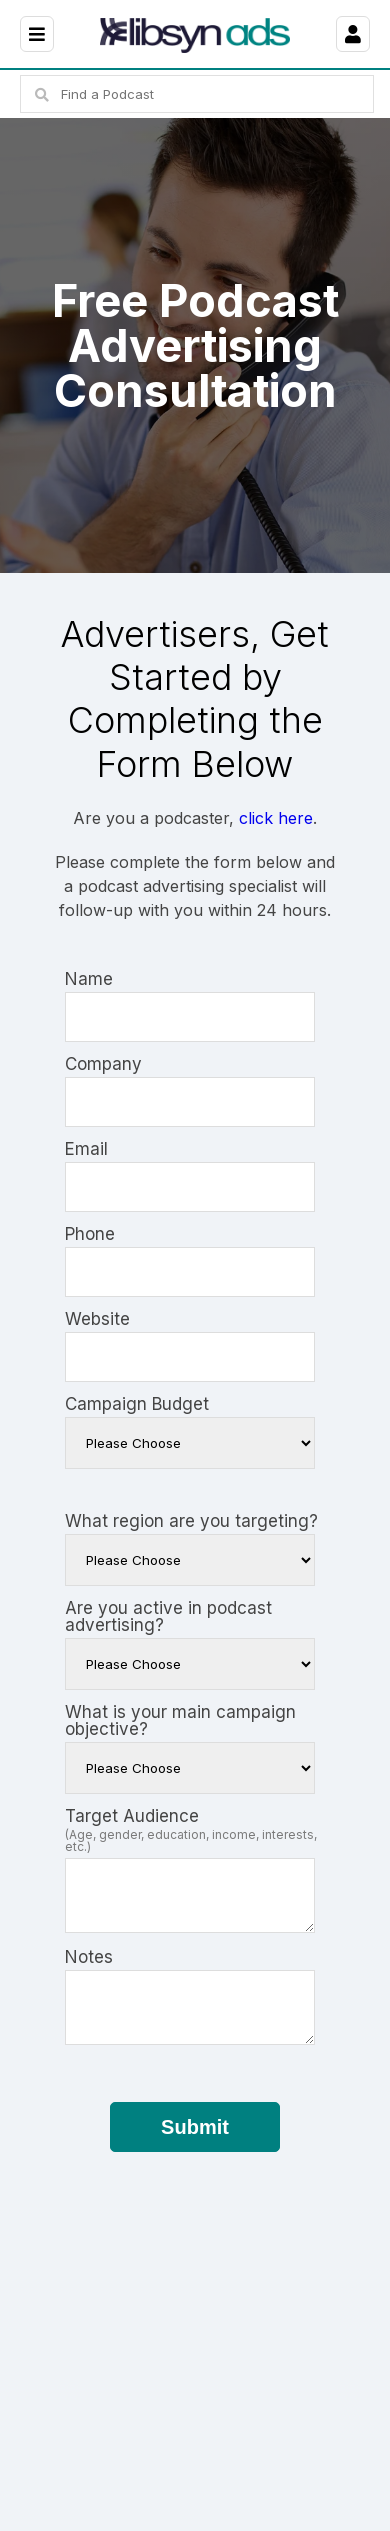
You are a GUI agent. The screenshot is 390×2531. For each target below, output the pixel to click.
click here (276, 818)
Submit (195, 2127)
